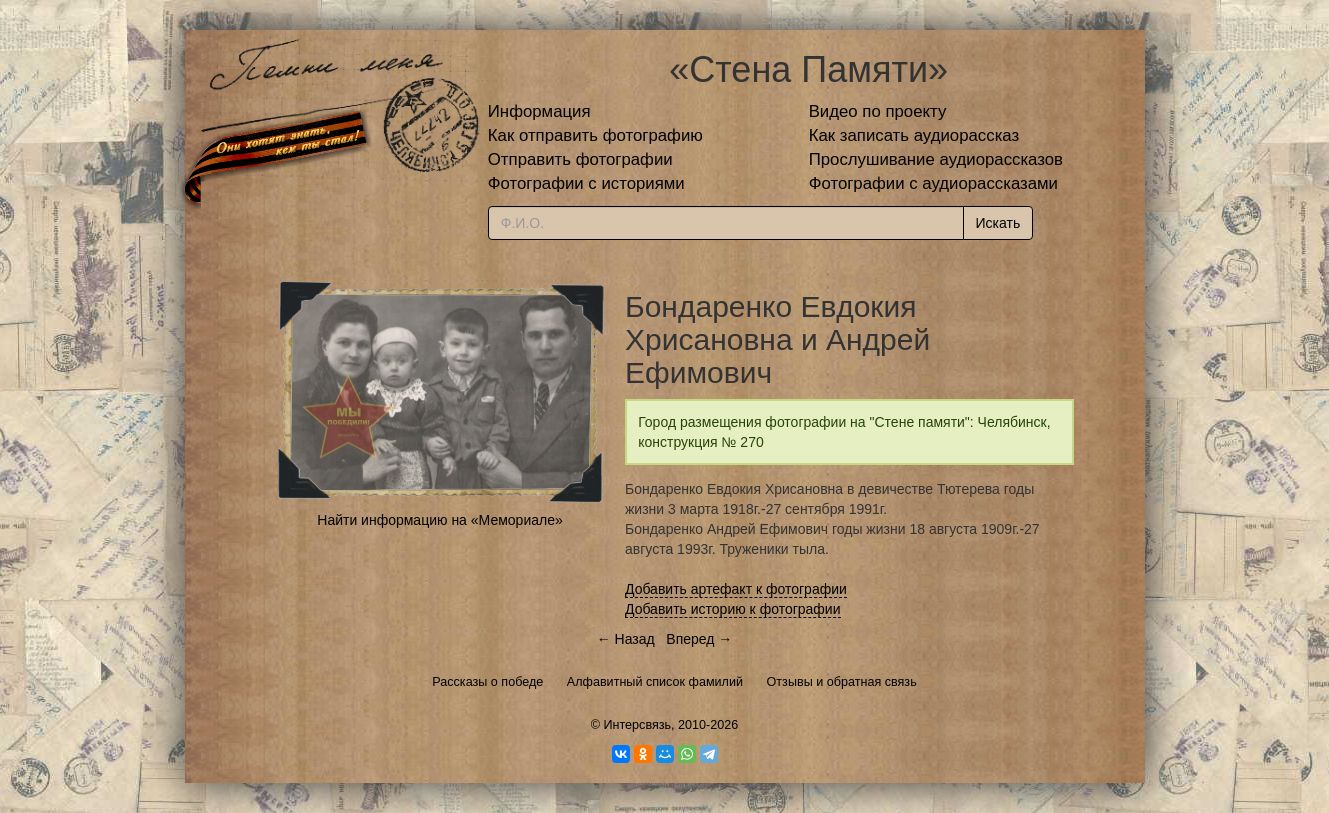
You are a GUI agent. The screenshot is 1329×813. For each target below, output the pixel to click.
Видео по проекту (878, 111)
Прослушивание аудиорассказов (936, 159)
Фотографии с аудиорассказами (933, 183)
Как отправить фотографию (595, 135)
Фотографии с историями (586, 183)
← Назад (626, 639)
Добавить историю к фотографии (733, 609)
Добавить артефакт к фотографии (736, 589)
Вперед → (699, 639)
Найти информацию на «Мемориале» (439, 520)
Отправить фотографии (580, 159)
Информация (539, 111)
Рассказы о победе (487, 682)
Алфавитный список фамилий (655, 682)
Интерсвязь (637, 725)
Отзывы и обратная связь (842, 682)
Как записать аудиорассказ (914, 135)
